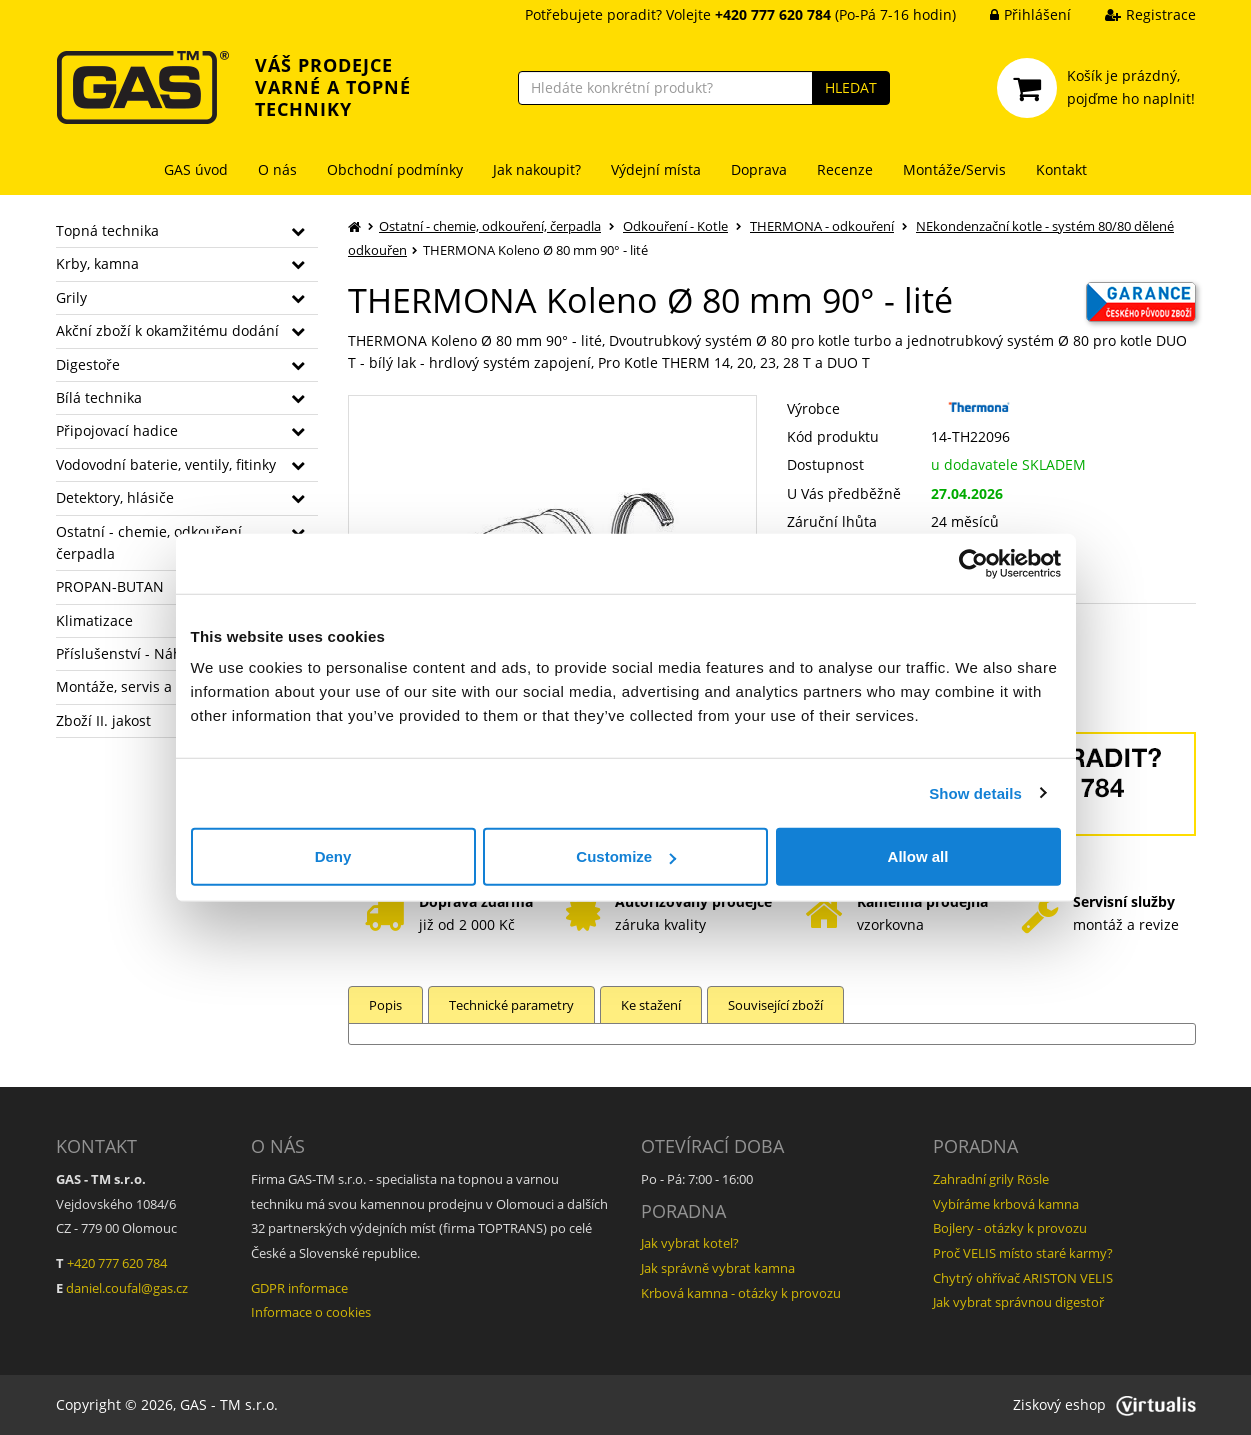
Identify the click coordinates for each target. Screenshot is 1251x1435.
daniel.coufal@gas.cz (127, 1288)
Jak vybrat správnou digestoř (1018, 1302)
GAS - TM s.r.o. (229, 1404)
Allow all (918, 856)
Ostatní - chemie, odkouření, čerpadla (490, 226)
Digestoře (88, 364)
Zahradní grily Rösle (991, 1179)
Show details (975, 792)
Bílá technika (99, 397)
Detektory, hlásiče (115, 497)
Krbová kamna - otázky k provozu (741, 1293)
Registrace (1135, 14)
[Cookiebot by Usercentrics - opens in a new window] (973, 563)
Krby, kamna (97, 263)
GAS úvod (196, 169)
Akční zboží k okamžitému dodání (167, 330)
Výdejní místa (656, 169)
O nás (277, 169)
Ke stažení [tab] (651, 1005)
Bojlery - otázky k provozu (1010, 1228)
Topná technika (107, 230)
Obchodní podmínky (395, 169)
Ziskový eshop (1104, 1404)
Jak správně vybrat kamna (718, 1268)
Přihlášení (1015, 14)
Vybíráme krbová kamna (1006, 1204)
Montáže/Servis (954, 169)
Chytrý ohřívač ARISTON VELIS (1023, 1278)
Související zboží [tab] (775, 1005)
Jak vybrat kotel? (690, 1243)
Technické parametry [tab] (511, 1005)
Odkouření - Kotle (675, 226)
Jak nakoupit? (537, 169)
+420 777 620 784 (117, 1263)
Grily (71, 297)
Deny (333, 856)
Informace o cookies (311, 1312)
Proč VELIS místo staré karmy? (1023, 1253)
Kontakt (1061, 169)
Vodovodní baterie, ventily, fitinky (166, 464)
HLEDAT (851, 87)
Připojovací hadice (117, 430)
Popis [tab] (385, 1005)
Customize (626, 856)
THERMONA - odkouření (822, 226)
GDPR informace (299, 1288)
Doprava (759, 169)
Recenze (845, 169)
